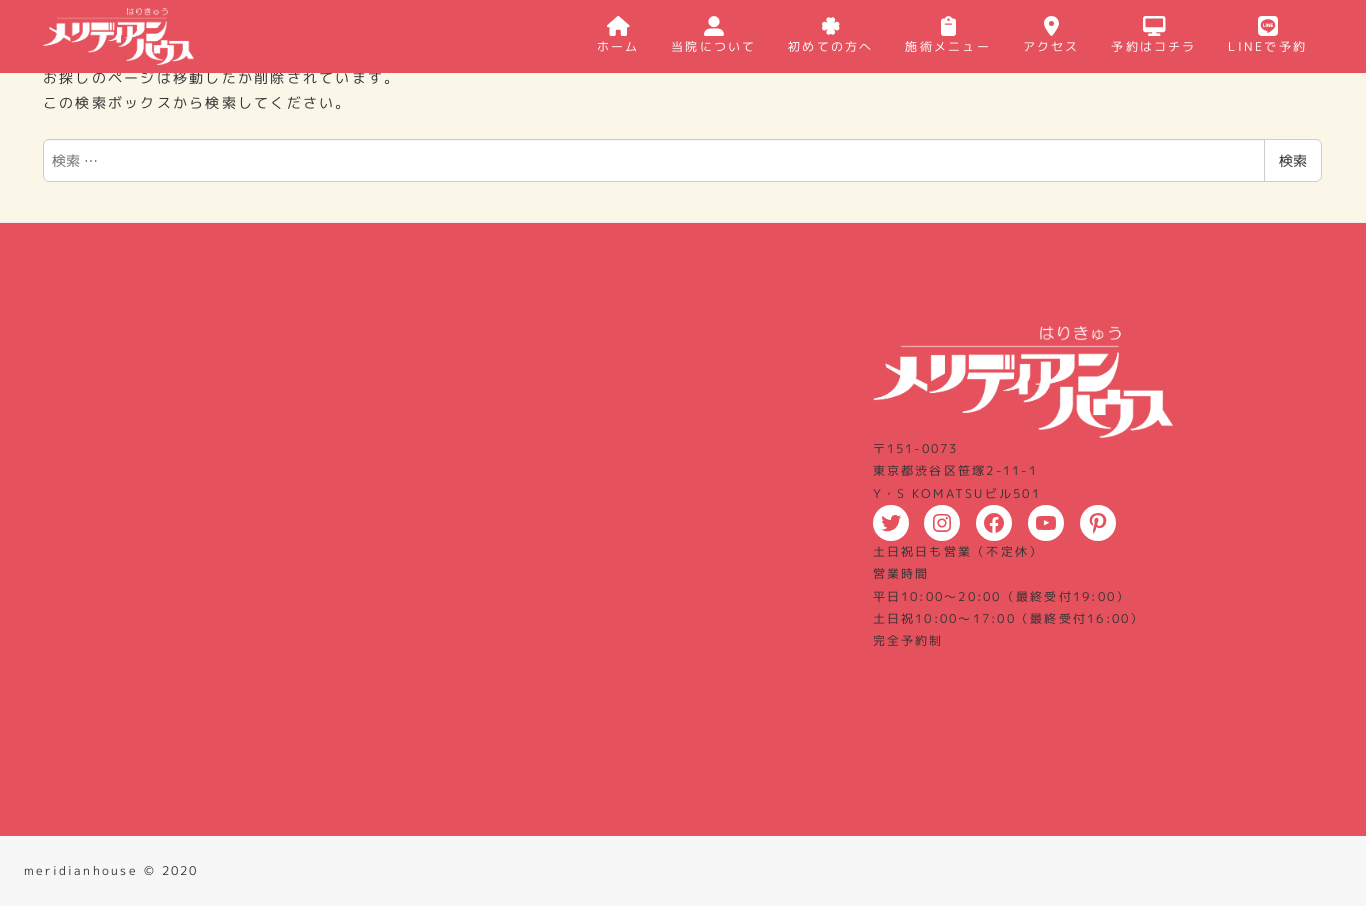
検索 (1293, 160)
